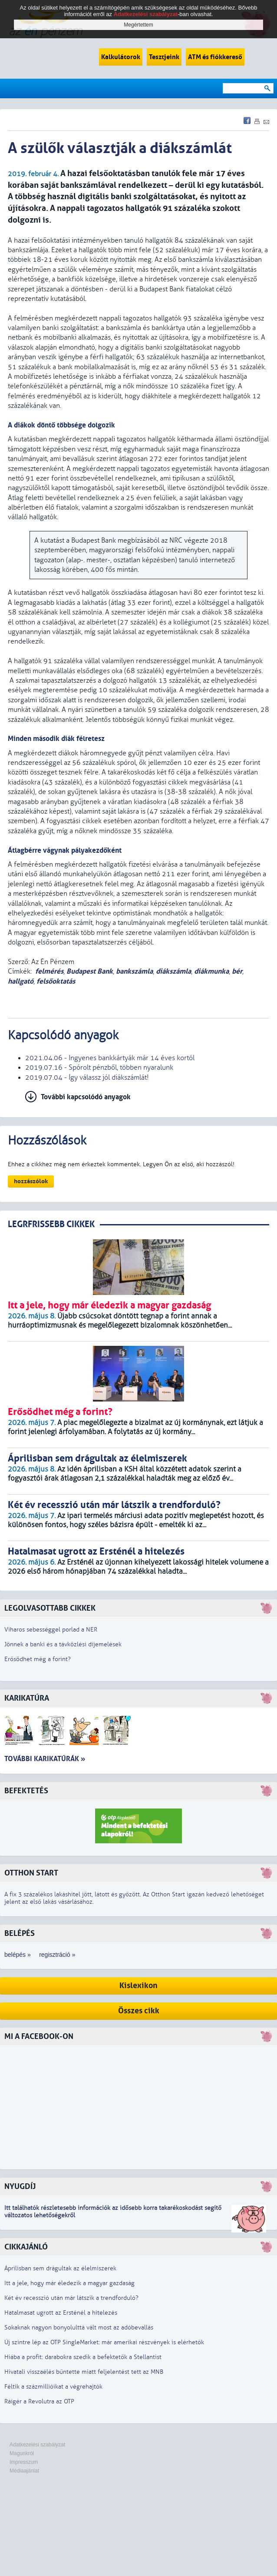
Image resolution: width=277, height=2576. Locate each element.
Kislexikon (138, 1985)
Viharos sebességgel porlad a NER (50, 1629)
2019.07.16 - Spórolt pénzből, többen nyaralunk (99, 1067)
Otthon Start (31, 1873)
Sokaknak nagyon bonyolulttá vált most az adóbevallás (78, 2327)
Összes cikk (138, 2010)
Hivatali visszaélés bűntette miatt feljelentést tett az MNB (83, 2372)
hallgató (20, 981)
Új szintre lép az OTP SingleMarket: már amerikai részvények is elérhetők (104, 2342)
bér (237, 971)
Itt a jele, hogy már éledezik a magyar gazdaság (69, 2283)
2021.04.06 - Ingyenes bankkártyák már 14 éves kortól (110, 1058)
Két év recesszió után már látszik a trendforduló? (71, 2298)
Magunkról (22, 2453)
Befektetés (26, 1790)
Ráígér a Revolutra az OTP (39, 2401)
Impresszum (24, 2462)
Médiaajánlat (24, 2471)
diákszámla (173, 971)
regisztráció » (57, 1954)
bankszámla (134, 971)
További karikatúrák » (44, 1759)
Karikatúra (26, 1698)
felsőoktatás (55, 981)
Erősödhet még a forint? (37, 1659)
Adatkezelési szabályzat (37, 2445)
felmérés (49, 971)
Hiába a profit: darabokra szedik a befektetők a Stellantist (83, 2357)
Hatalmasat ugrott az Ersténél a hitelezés (60, 2312)
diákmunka (211, 971)
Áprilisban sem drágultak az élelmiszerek (60, 2268)
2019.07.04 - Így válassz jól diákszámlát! (87, 1077)
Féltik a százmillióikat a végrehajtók (53, 2386)
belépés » (17, 1954)
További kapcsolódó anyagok (86, 1097)
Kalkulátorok (120, 57)
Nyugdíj (20, 2186)
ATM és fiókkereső (215, 57)
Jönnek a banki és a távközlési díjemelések (63, 1644)
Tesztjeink (164, 57)
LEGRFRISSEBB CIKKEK (51, 1224)
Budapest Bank (89, 971)
